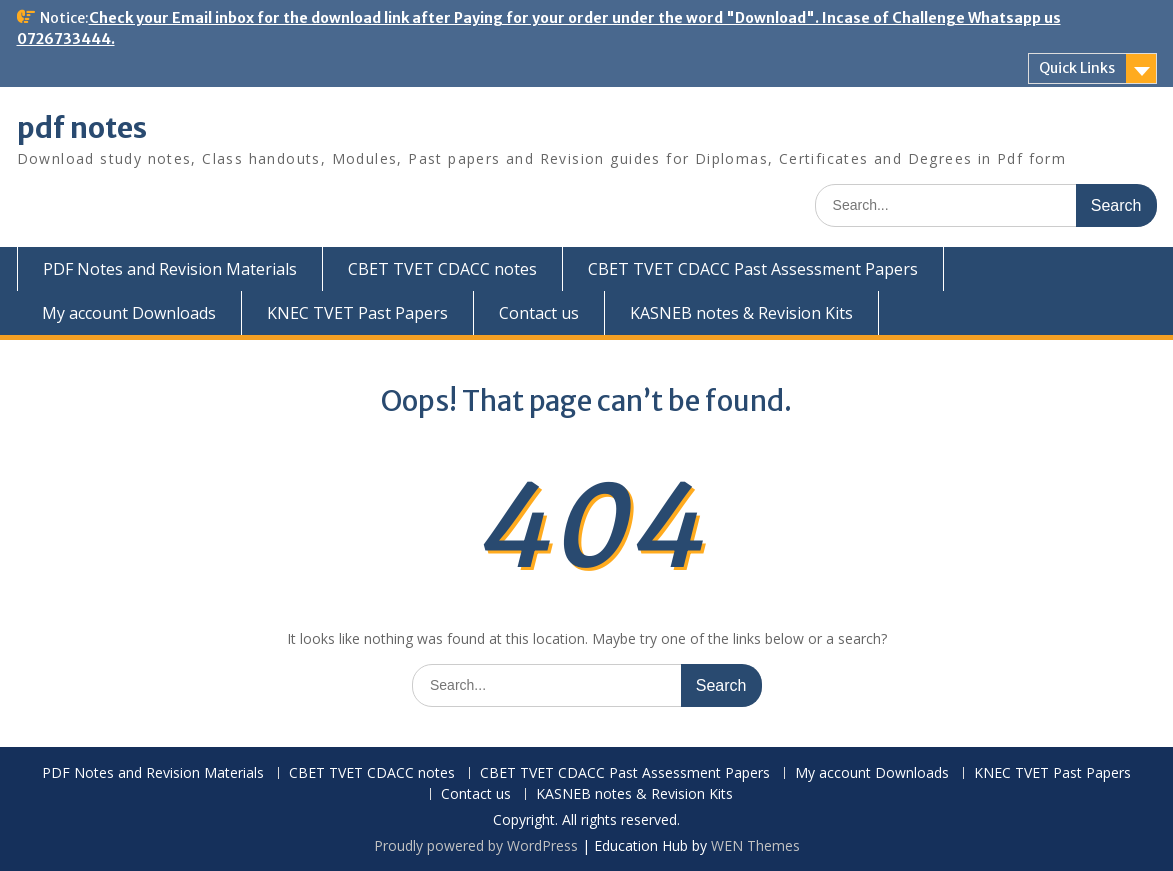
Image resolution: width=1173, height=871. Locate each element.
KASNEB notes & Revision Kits (741, 313)
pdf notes (82, 128)
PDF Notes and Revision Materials (170, 269)
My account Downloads (129, 313)
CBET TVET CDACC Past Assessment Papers (753, 269)
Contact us (539, 313)
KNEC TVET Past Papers (357, 313)
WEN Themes (755, 845)
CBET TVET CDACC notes (442, 269)
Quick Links (1077, 68)
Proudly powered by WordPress (476, 845)
